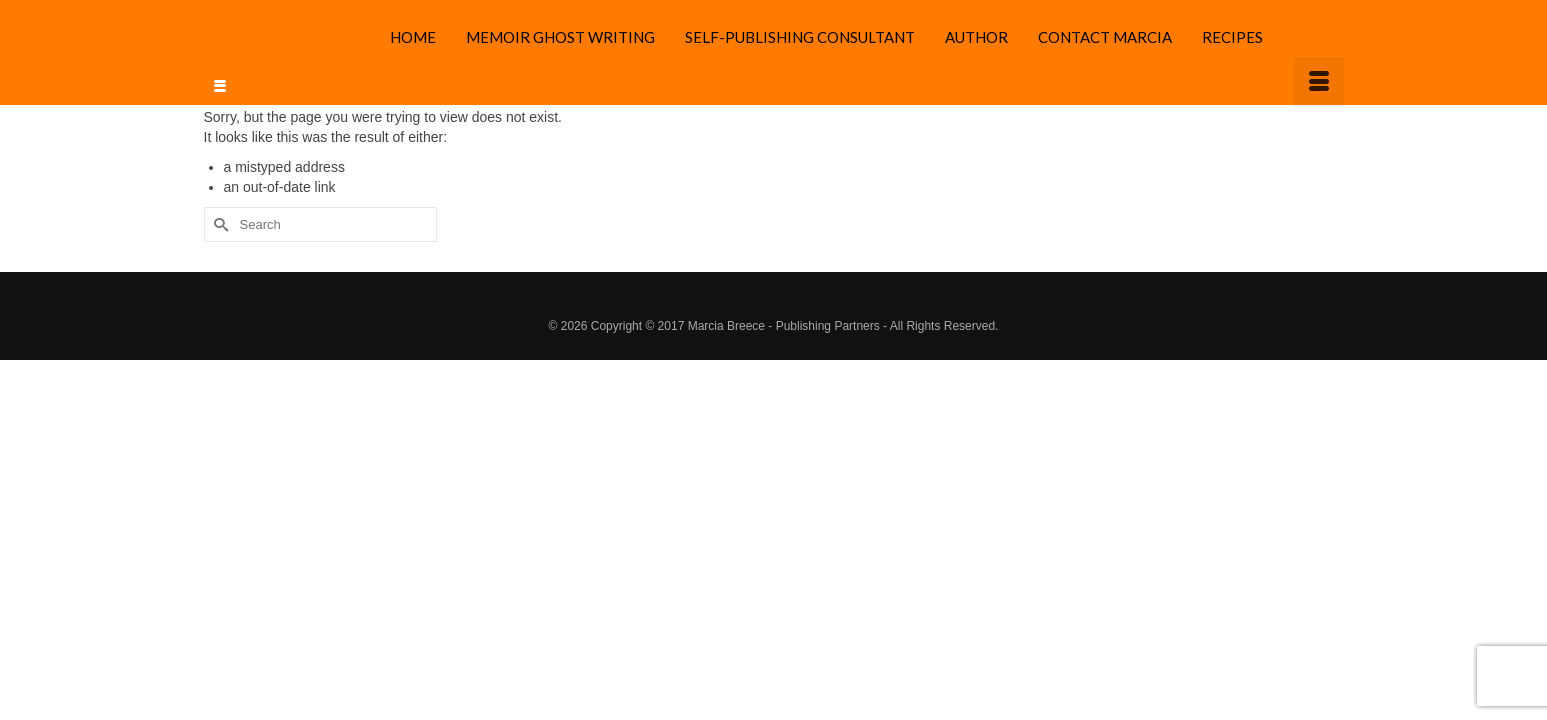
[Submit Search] (219, 190)
